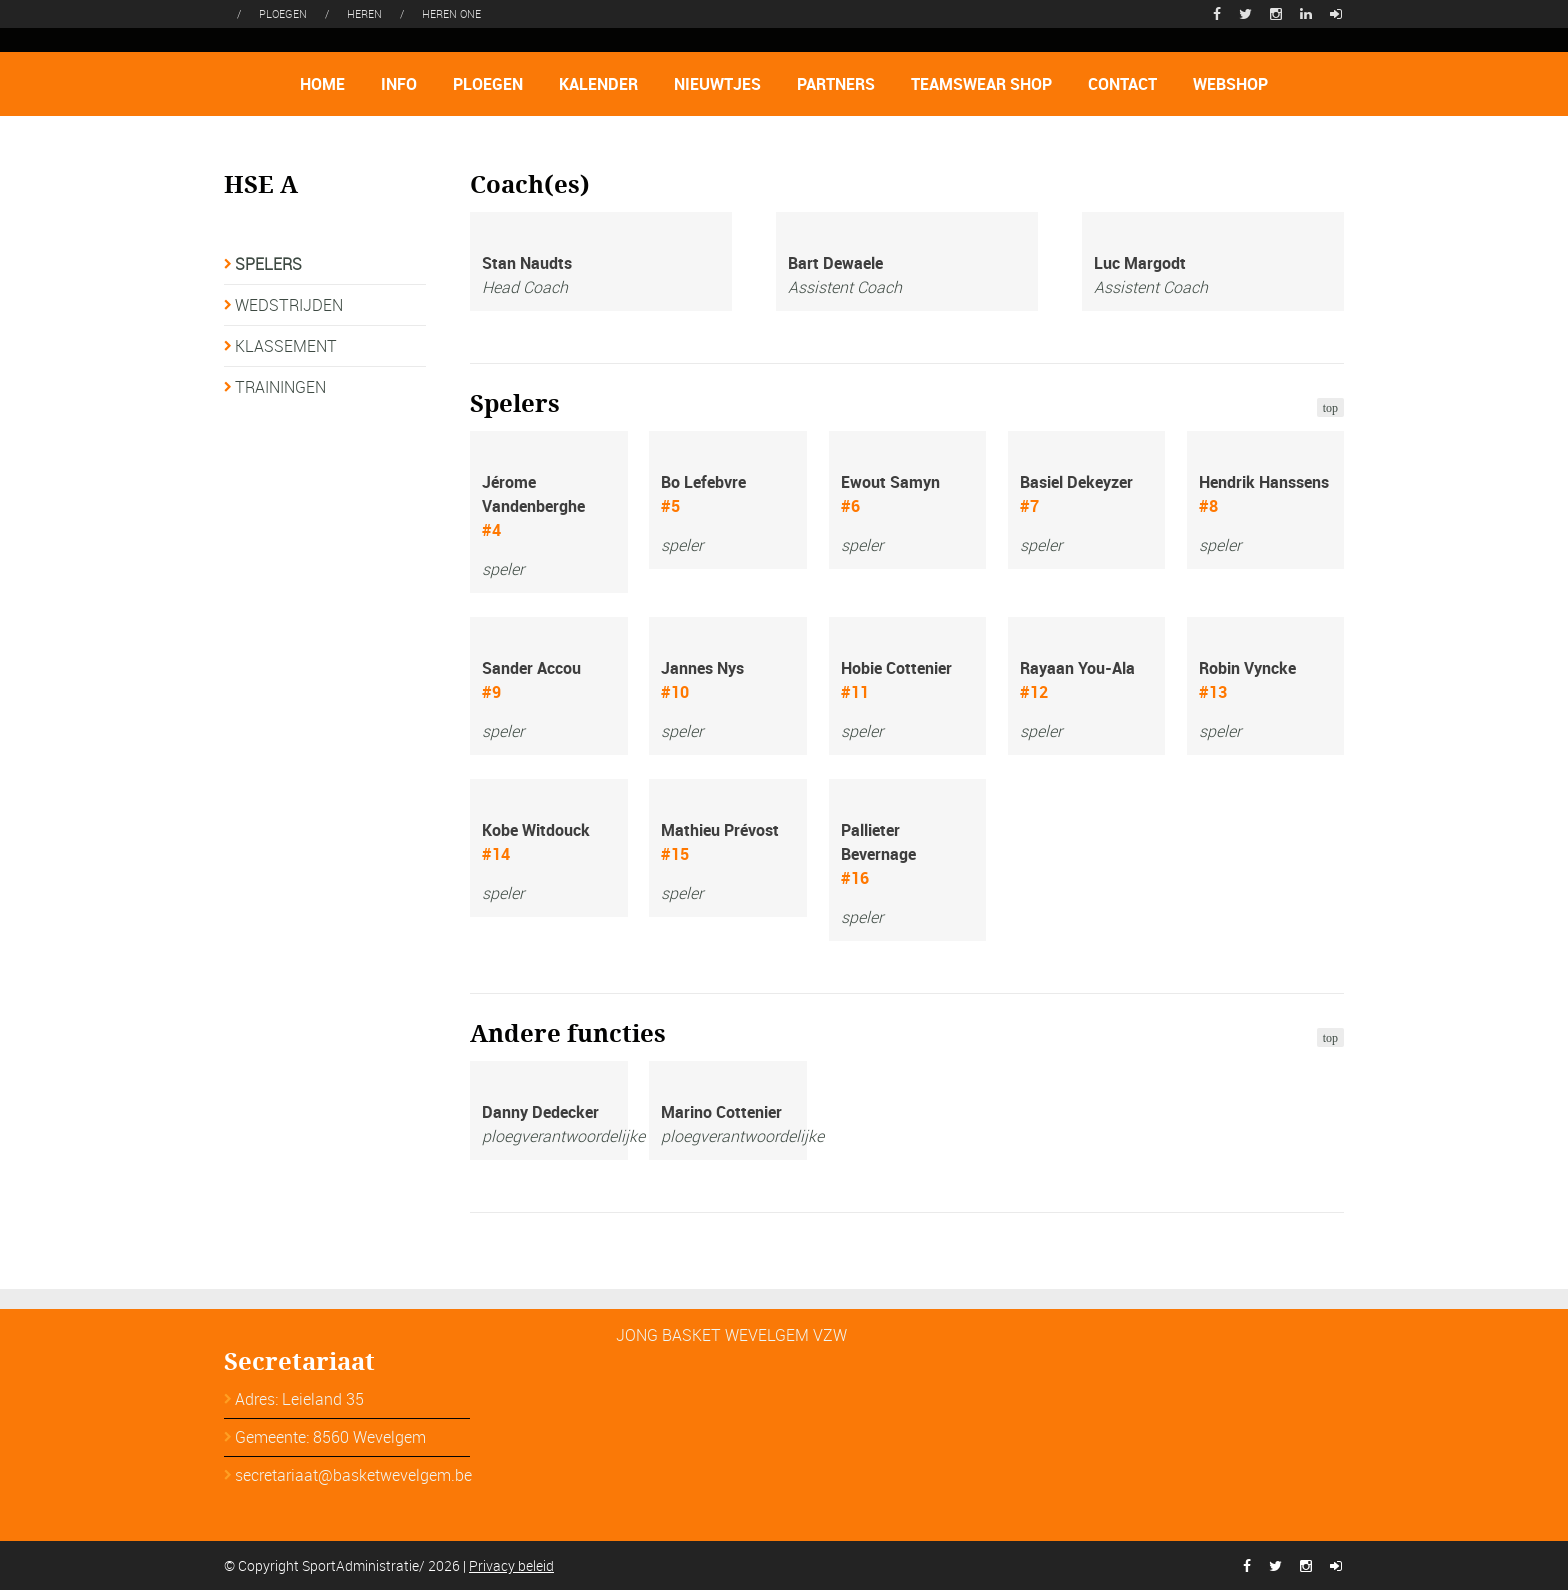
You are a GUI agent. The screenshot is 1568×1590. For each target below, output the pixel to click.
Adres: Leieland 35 (299, 1399)
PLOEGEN (488, 84)
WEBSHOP (1230, 84)
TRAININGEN (280, 387)
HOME (322, 84)
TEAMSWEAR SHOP (981, 84)
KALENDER (598, 84)
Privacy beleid (511, 1565)
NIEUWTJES (717, 84)
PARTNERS (836, 84)
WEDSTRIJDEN (289, 305)
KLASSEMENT (286, 346)
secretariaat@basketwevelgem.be (353, 1475)
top (1330, 408)
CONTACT (1122, 84)
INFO (399, 84)
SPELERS (268, 264)
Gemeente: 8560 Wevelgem (330, 1437)
